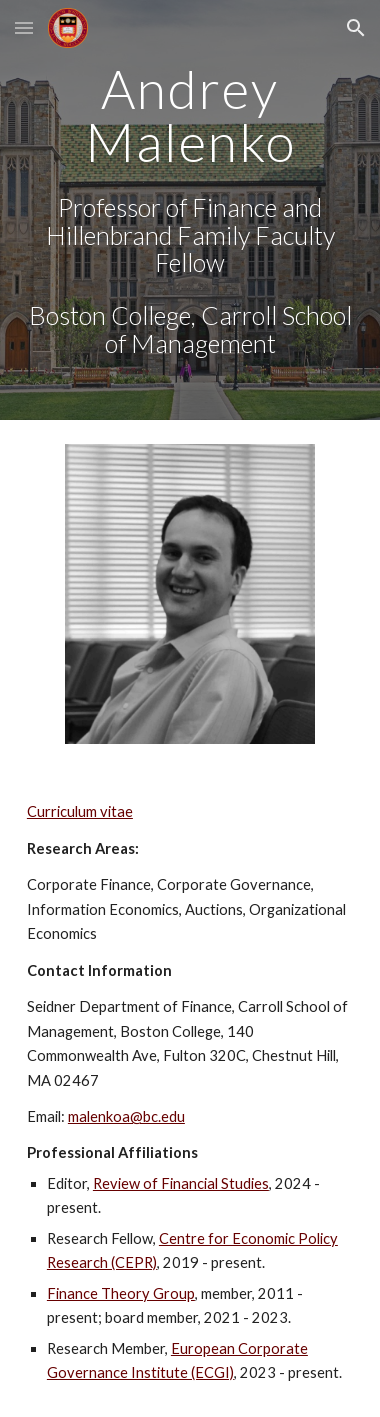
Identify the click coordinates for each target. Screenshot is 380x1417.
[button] (24, 27)
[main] (190, 210)
